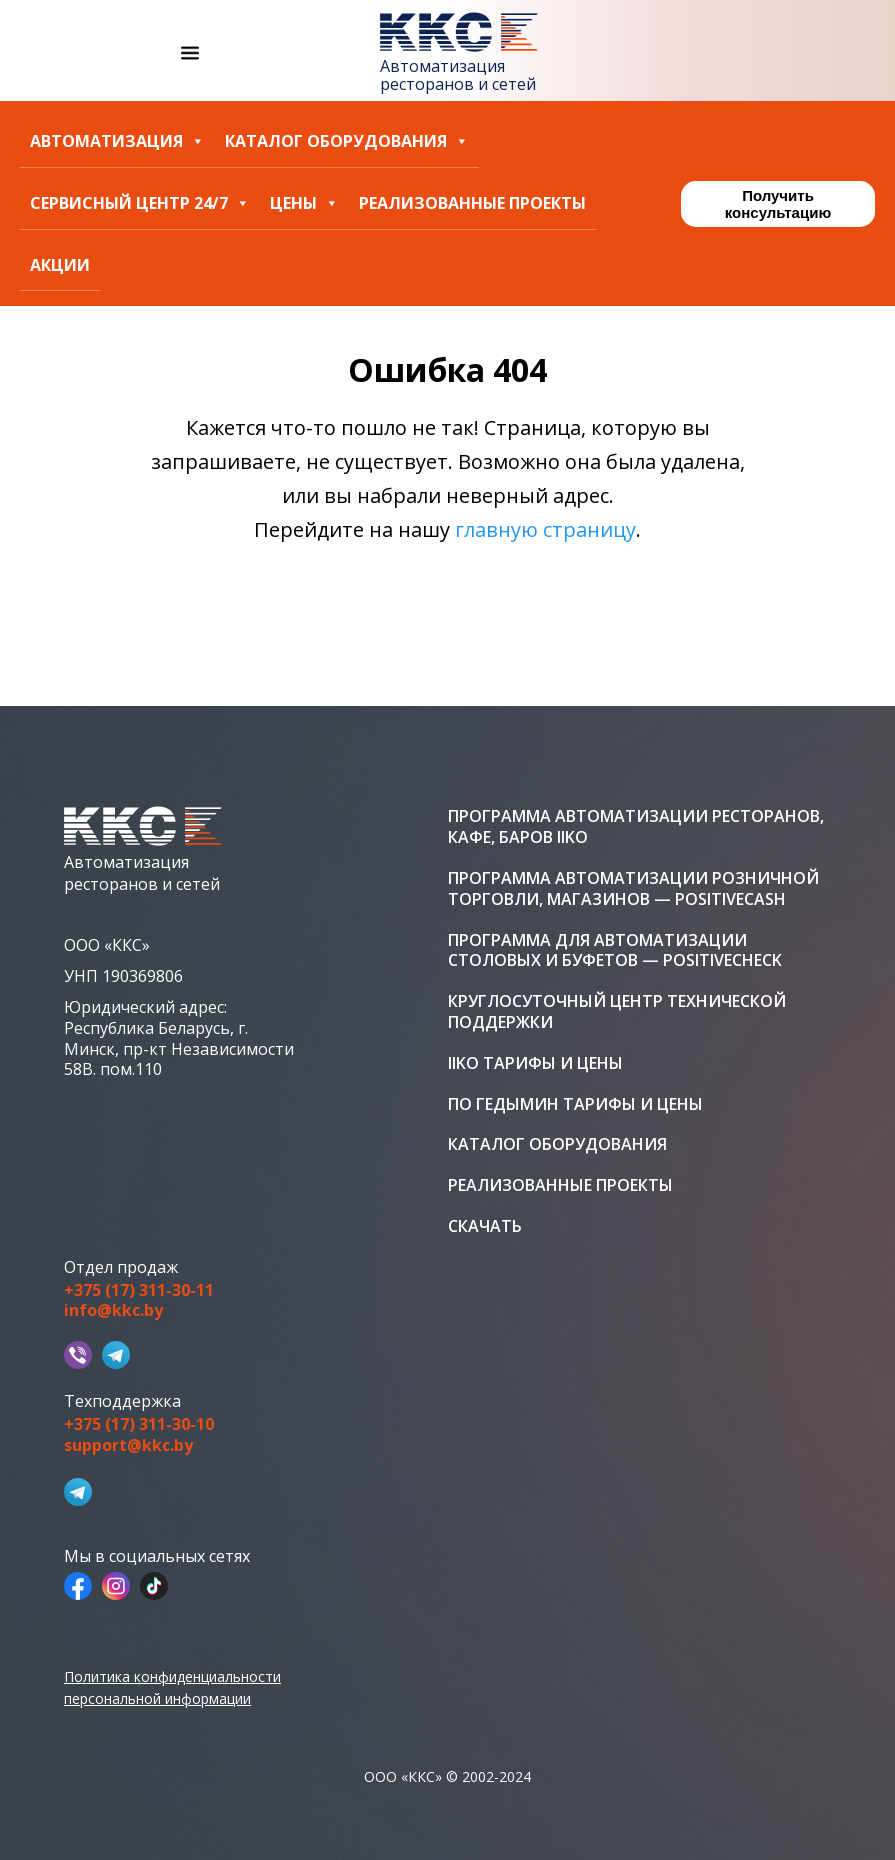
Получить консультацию (778, 204)
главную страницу (545, 529)
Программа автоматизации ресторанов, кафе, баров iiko (636, 827)
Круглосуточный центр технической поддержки (617, 1012)
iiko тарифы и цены (535, 1063)
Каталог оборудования (347, 141)
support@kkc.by (128, 1445)
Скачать (485, 1226)
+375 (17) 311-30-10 (139, 1424)
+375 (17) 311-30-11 (139, 1290)
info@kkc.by (113, 1310)
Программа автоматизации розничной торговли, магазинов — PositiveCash (633, 889)
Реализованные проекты (472, 203)
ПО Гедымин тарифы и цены (575, 1104)
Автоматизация (117, 141)
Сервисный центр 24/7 (140, 203)
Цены (304, 203)
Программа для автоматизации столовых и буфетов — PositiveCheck (615, 951)
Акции (60, 265)
